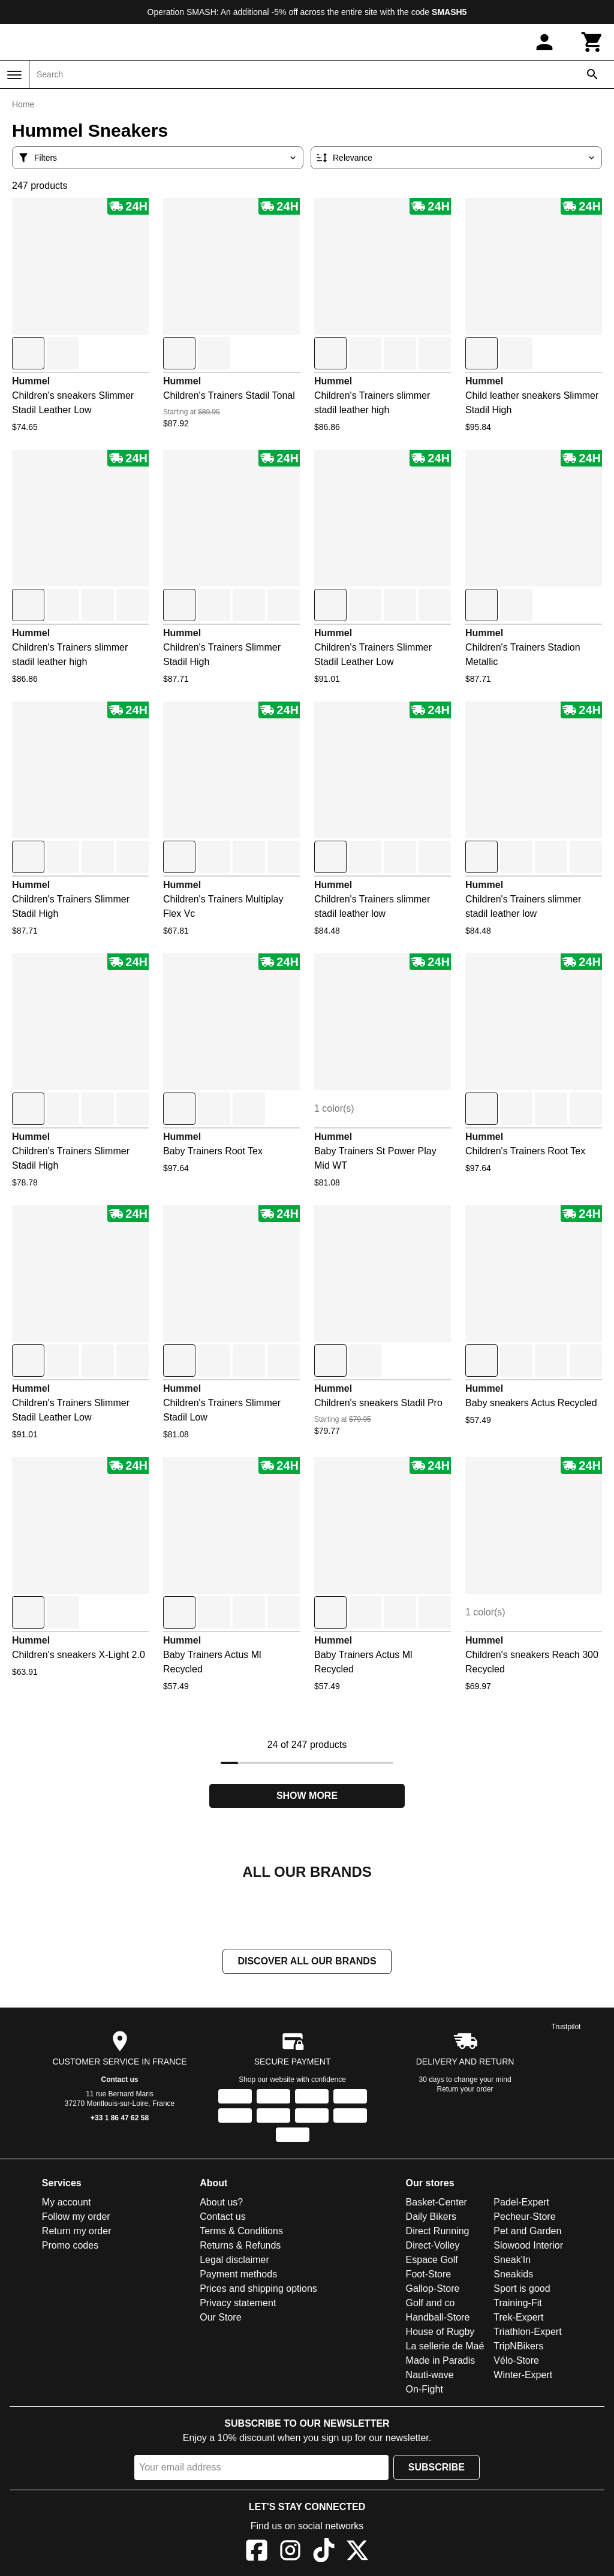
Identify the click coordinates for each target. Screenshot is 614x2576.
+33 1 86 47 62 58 (120, 2118)
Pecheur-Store (524, 2216)
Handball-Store (438, 2317)
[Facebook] (257, 2552)
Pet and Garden (527, 2231)
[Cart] (592, 42)
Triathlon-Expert (527, 2332)
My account (66, 2202)
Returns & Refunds (240, 2245)
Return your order (465, 2089)
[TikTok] (324, 2552)
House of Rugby (440, 2332)
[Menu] (14, 75)
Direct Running (437, 2231)
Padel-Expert (521, 2202)
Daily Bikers (431, 2216)
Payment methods (238, 2274)
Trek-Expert (518, 2317)
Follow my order (76, 2216)
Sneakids (513, 2274)
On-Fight (424, 2389)
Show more (307, 1795)
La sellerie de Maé (445, 2346)
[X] (357, 2552)
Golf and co (430, 2303)
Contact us (120, 2079)
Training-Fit (517, 2303)
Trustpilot (566, 2027)
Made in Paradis (440, 2360)
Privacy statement (238, 2303)
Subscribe (436, 2467)
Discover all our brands (306, 1961)
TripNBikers (518, 2346)
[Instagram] (290, 2552)
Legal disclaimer (234, 2260)
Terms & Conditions (241, 2231)
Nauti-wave (430, 2375)
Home (23, 104)
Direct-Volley (433, 2245)
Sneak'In (512, 2260)
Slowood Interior (528, 2245)
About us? (221, 2202)
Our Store (220, 2317)
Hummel (31, 381)
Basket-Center (436, 2202)
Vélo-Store (516, 2360)
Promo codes (70, 2245)
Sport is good (521, 2288)
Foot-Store (429, 2274)
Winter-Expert (522, 2375)
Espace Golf (432, 2260)
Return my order (77, 2231)
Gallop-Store (433, 2288)
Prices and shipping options (258, 2288)
